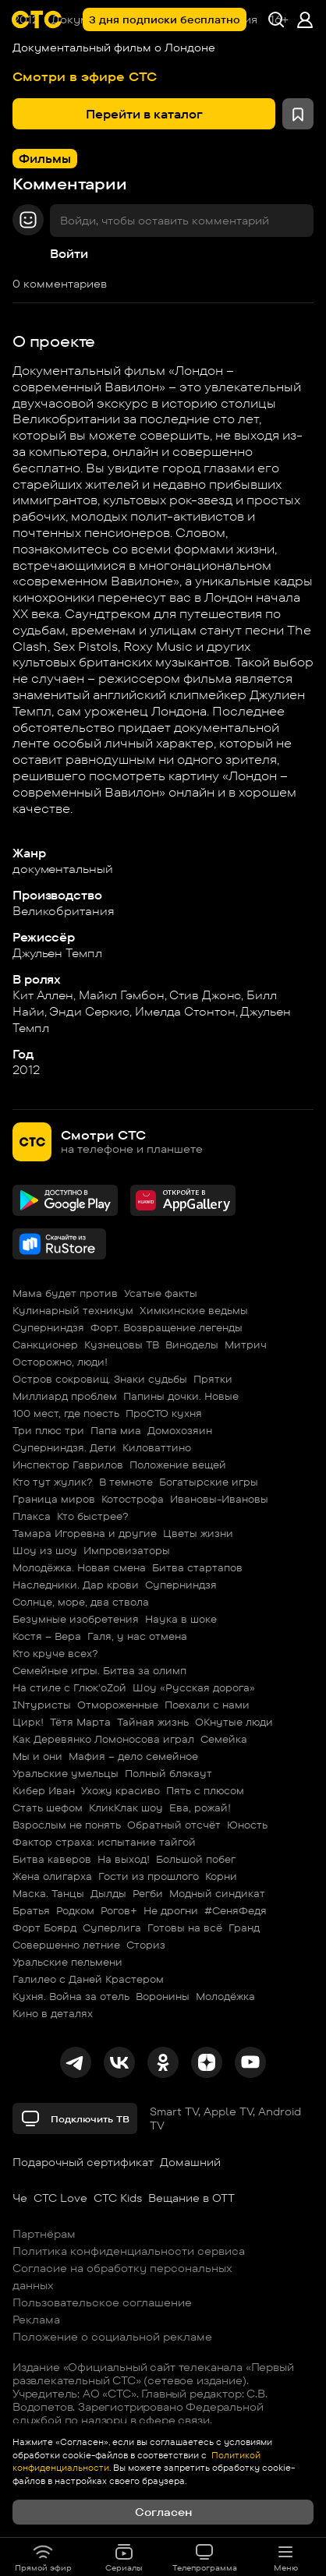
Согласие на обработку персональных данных (122, 2276)
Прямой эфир (43, 2557)
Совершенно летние (66, 1944)
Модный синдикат (217, 1893)
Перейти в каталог (144, 114)
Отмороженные (117, 1704)
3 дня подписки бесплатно (164, 19)
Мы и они (37, 1756)
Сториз (145, 1944)
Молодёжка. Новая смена (79, 1567)
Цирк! (28, 1722)
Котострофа (132, 1499)
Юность (247, 1824)
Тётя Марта (80, 1722)
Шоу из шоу (44, 1550)
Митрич (246, 1344)
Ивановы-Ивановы (219, 1499)
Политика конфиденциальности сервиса (128, 2251)
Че (19, 2198)
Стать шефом (47, 1807)
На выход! (123, 1859)
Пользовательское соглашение (102, 2302)
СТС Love (60, 2198)
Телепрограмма (204, 2557)
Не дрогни (171, 1910)
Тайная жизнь (153, 1722)
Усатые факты (160, 1293)
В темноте (126, 1481)
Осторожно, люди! (60, 1361)
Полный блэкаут (168, 1773)
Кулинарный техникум (72, 1310)
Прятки (212, 1379)
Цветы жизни (198, 1533)
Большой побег (196, 1859)
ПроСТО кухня (164, 1413)
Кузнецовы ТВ (121, 1344)
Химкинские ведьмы (194, 1310)
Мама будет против (65, 1293)
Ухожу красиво (120, 1790)
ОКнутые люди (234, 1722)
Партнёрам (44, 2234)
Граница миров (53, 1499)
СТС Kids (118, 2198)
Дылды (108, 1893)
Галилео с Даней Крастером (88, 1979)
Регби (148, 1893)
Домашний (190, 2162)
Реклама (36, 2320)
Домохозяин (179, 1430)
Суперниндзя (48, 1327)
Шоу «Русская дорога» (194, 1687)
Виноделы (191, 1344)
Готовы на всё (184, 1927)
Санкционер (45, 1344)
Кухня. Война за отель (70, 1996)
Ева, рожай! (200, 1807)
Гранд (244, 1927)
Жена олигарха (52, 1876)
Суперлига (112, 1927)
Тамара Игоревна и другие (84, 1533)
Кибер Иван (43, 1790)
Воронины (163, 1996)
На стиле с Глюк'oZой (69, 1687)
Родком (75, 1910)
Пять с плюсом (205, 1790)
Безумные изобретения (75, 1619)
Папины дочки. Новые (181, 1396)
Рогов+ (119, 1910)
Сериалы (124, 2557)
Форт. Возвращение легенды (166, 1327)
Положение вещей (177, 1464)
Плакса (31, 1516)
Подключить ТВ (74, 2118)
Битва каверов (51, 1859)
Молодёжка (225, 1996)
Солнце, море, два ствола (80, 1601)
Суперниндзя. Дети (64, 1447)
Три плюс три (48, 1430)
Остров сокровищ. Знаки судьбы (99, 1379)
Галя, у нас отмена (137, 1636)
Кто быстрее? (93, 1516)
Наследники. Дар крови (75, 1584)
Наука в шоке (181, 1619)
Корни (221, 1876)
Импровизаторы (126, 1550)
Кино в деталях (52, 2013)
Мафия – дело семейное (133, 1756)
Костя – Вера (46, 1636)
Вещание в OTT (191, 2198)
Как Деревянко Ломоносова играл (103, 1739)
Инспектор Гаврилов (67, 1464)
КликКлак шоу (126, 1807)
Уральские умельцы (65, 1773)
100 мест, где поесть (65, 1413)
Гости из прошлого (148, 1876)
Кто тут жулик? (52, 1481)
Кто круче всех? (55, 1653)
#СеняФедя (235, 1910)
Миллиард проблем (64, 1396)
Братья (31, 1910)
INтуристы (41, 1704)
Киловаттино (156, 1447)
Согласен (163, 2512)
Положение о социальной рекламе (112, 2337)
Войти (69, 253)
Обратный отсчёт (174, 1824)
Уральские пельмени (67, 1962)
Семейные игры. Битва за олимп (99, 1670)
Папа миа (115, 1430)
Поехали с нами (207, 1704)
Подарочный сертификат (83, 2162)
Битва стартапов (197, 1567)
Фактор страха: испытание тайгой (104, 1842)
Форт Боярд (44, 1927)
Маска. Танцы (48, 1893)
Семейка (223, 1739)
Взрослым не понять (66, 1824)
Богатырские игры (208, 1481)
